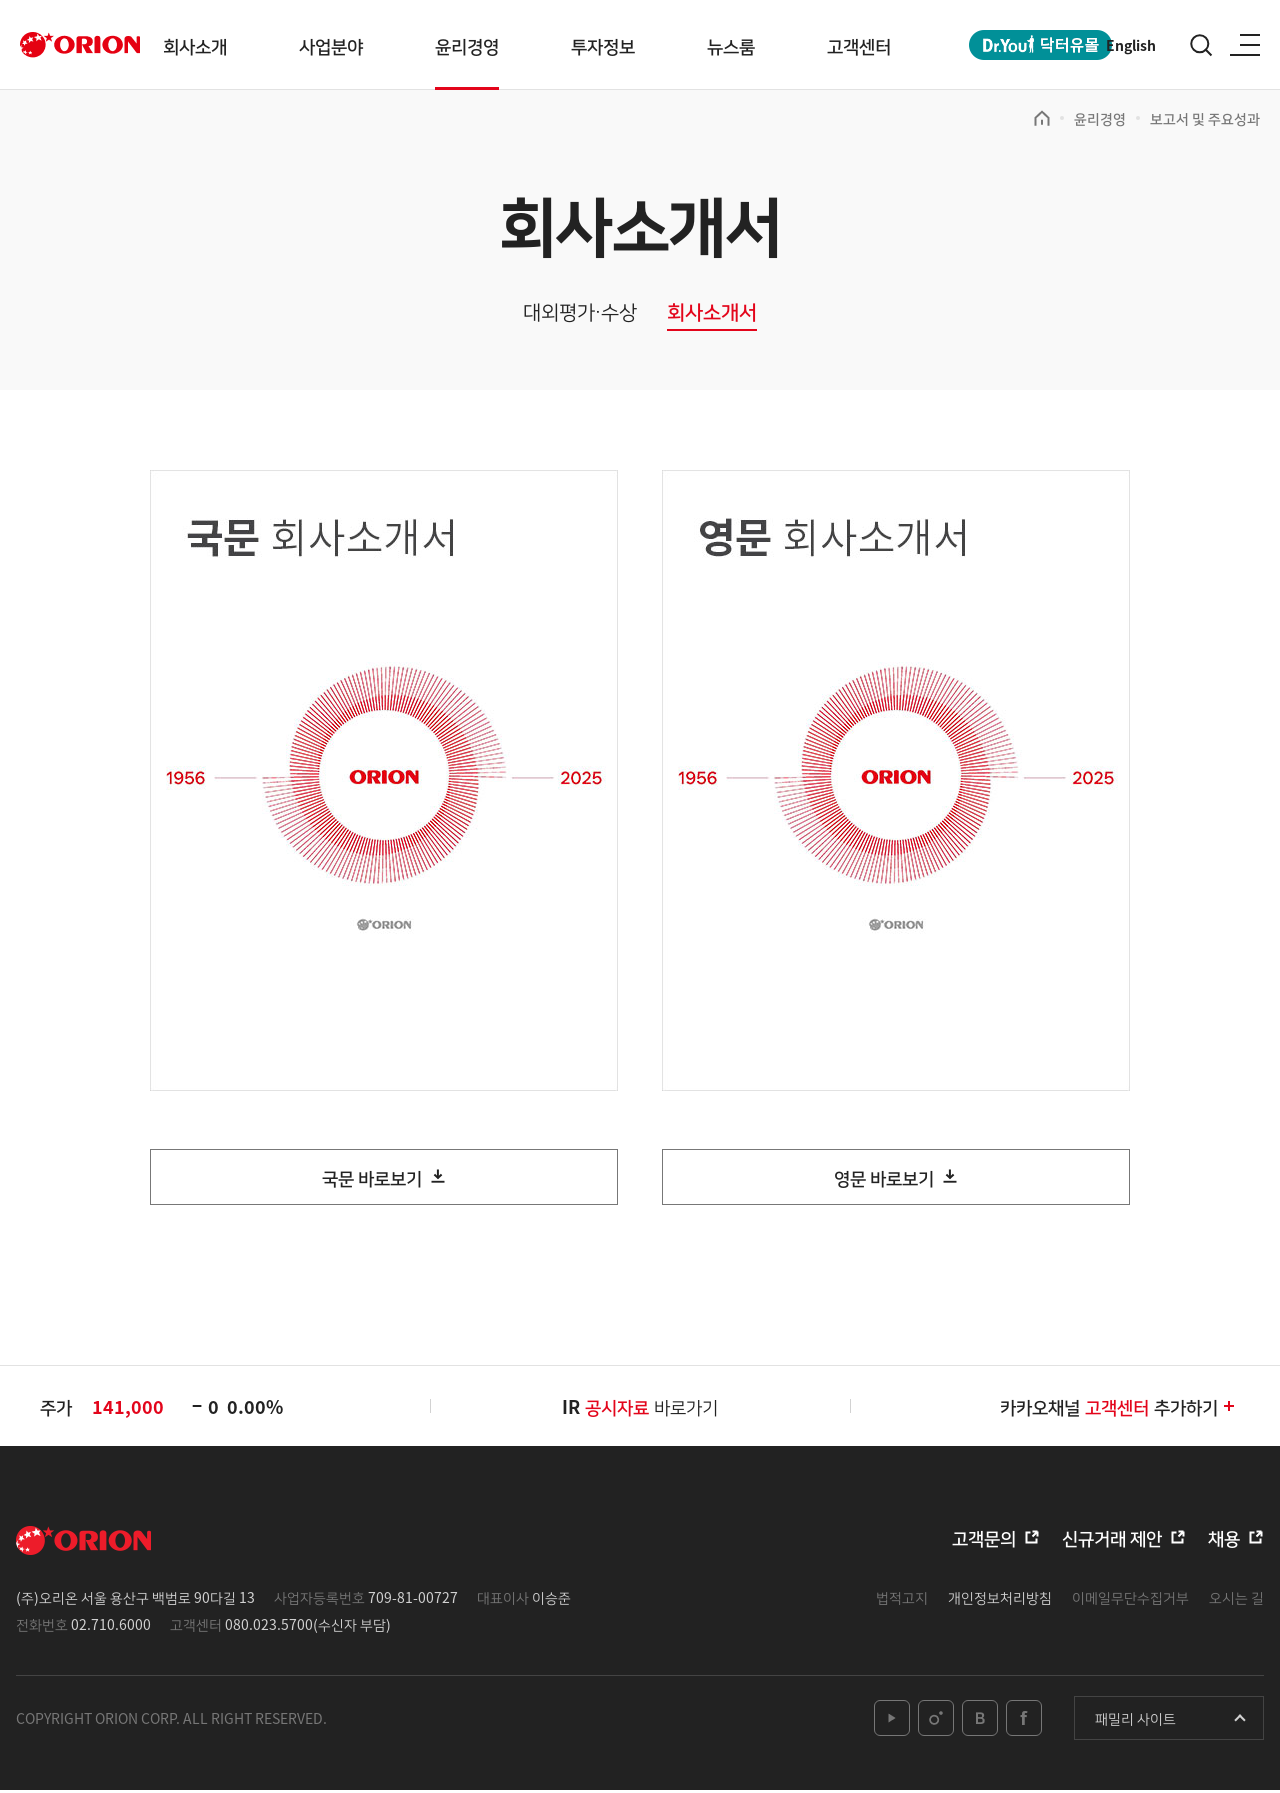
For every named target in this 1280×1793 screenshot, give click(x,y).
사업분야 (331, 45)
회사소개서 (712, 312)
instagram (936, 1721)
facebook (1024, 1721)
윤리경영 (467, 45)
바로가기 (651, 1408)
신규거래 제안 (1112, 1539)
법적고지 (902, 1599)
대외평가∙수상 (580, 312)
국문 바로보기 (372, 1179)
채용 (1224, 1539)
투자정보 (603, 45)
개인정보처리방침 (1000, 1599)
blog (980, 1721)
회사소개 (195, 45)
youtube (892, 1721)
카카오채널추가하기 (1118, 1408)
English (1131, 45)
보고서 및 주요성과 (1205, 118)
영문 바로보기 (884, 1179)
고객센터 (859, 45)
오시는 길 (1236, 1599)
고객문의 (984, 1539)
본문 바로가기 (0, 0)
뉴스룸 (731, 45)
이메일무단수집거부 (1130, 1599)
